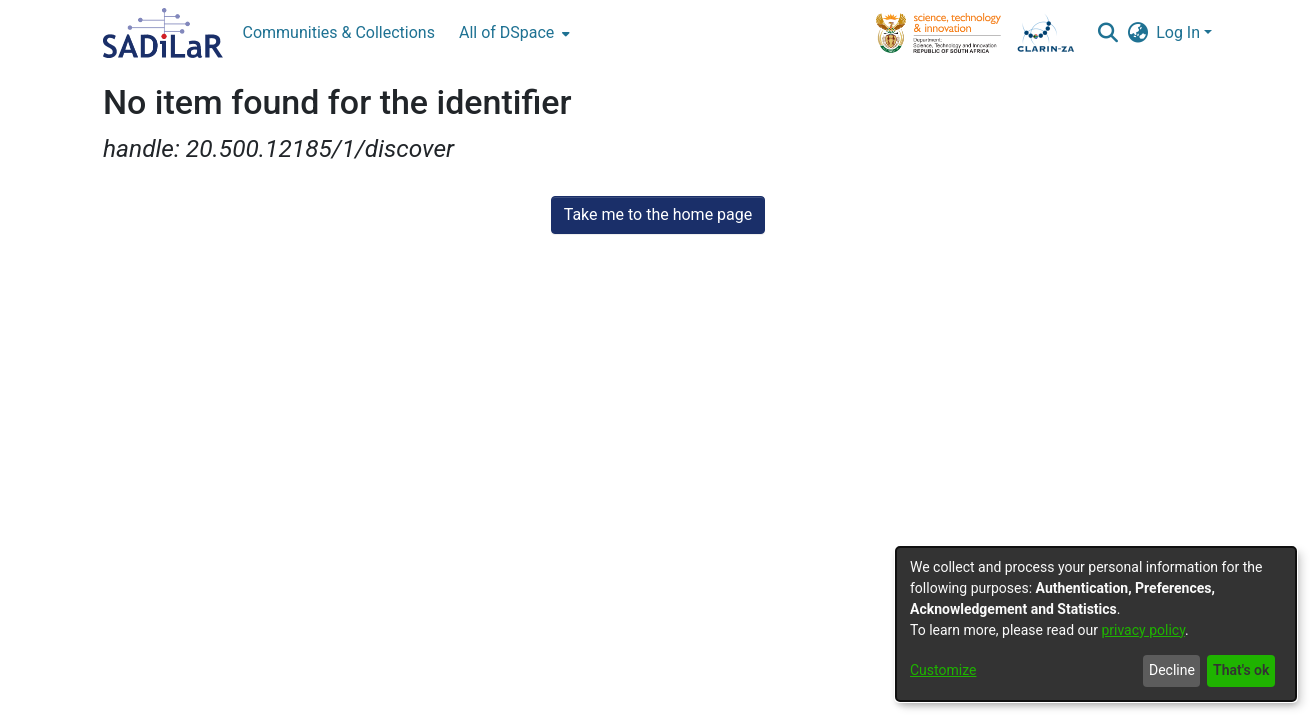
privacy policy (1143, 630)
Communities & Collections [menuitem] (339, 32)
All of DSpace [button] (506, 32)
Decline (1172, 670)
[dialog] (1096, 624)
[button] (1107, 33)
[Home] (163, 33)
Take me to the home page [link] (658, 214)
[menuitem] (512, 33)
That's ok (1241, 670)
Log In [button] (1180, 32)
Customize (943, 670)
